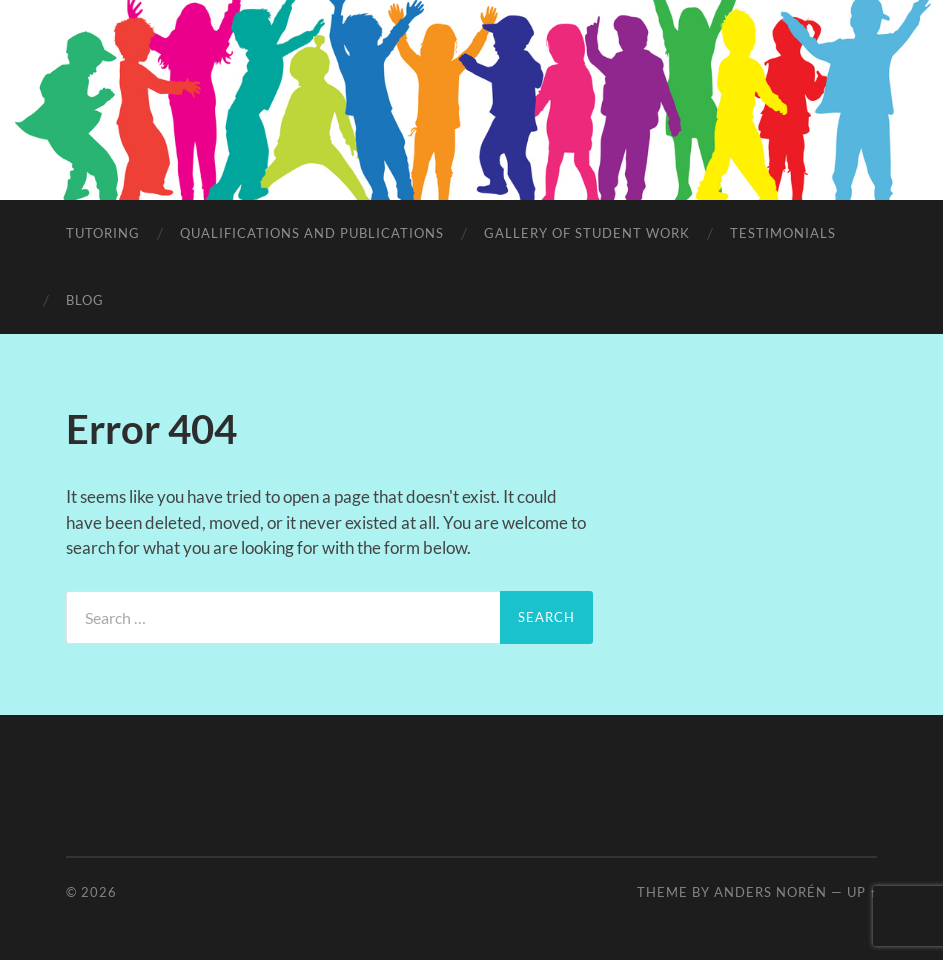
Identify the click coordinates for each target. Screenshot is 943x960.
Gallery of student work (587, 233)
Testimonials (783, 233)
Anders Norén (770, 892)
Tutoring (103, 233)
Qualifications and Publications (312, 233)
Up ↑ (862, 892)
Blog (85, 300)
